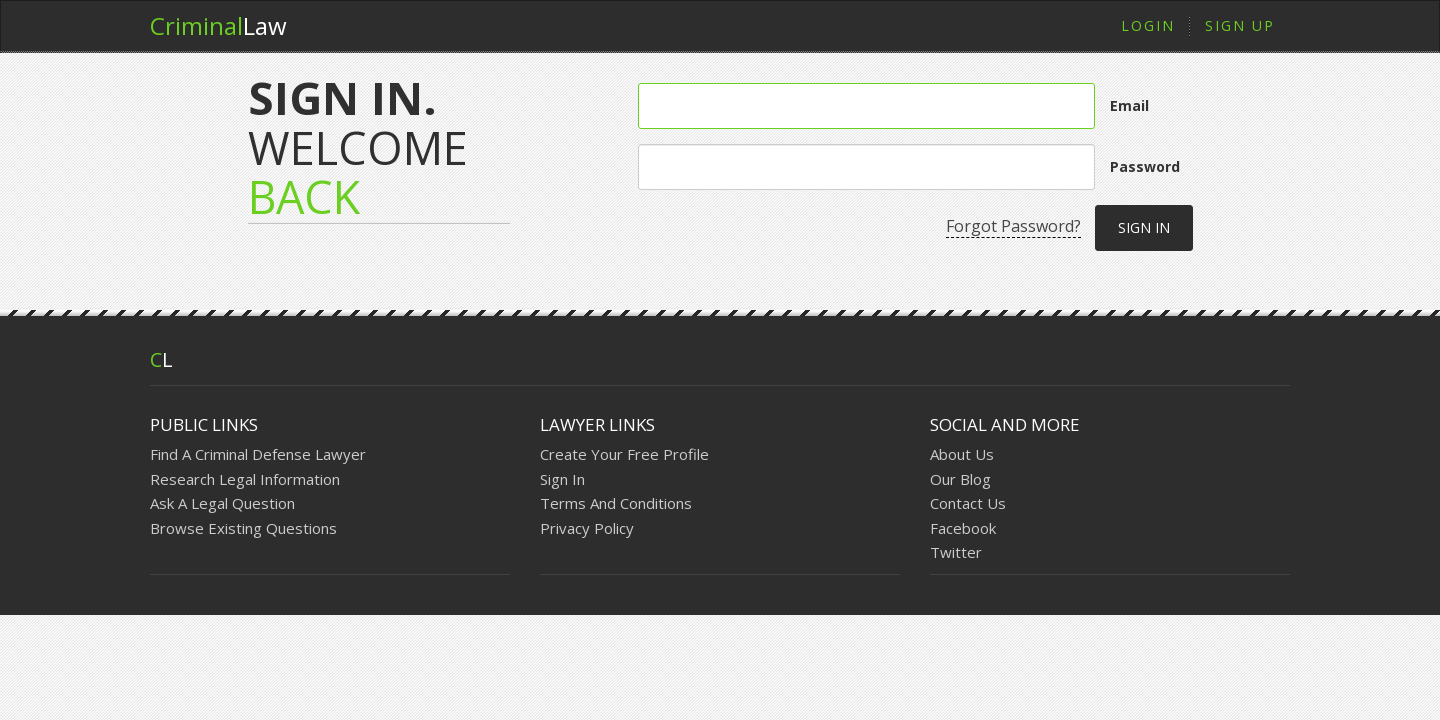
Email (1129, 105)
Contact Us (968, 503)
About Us (962, 454)
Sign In (562, 479)
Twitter (956, 552)
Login (1148, 25)
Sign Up (1240, 25)
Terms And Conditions (616, 503)
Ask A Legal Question (222, 503)
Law (218, 25)
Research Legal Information (245, 479)
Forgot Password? (1013, 226)
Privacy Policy (587, 528)
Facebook (963, 528)
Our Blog (960, 479)
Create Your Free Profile (624, 454)
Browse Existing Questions (243, 528)
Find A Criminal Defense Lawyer (258, 454)
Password (1145, 166)
